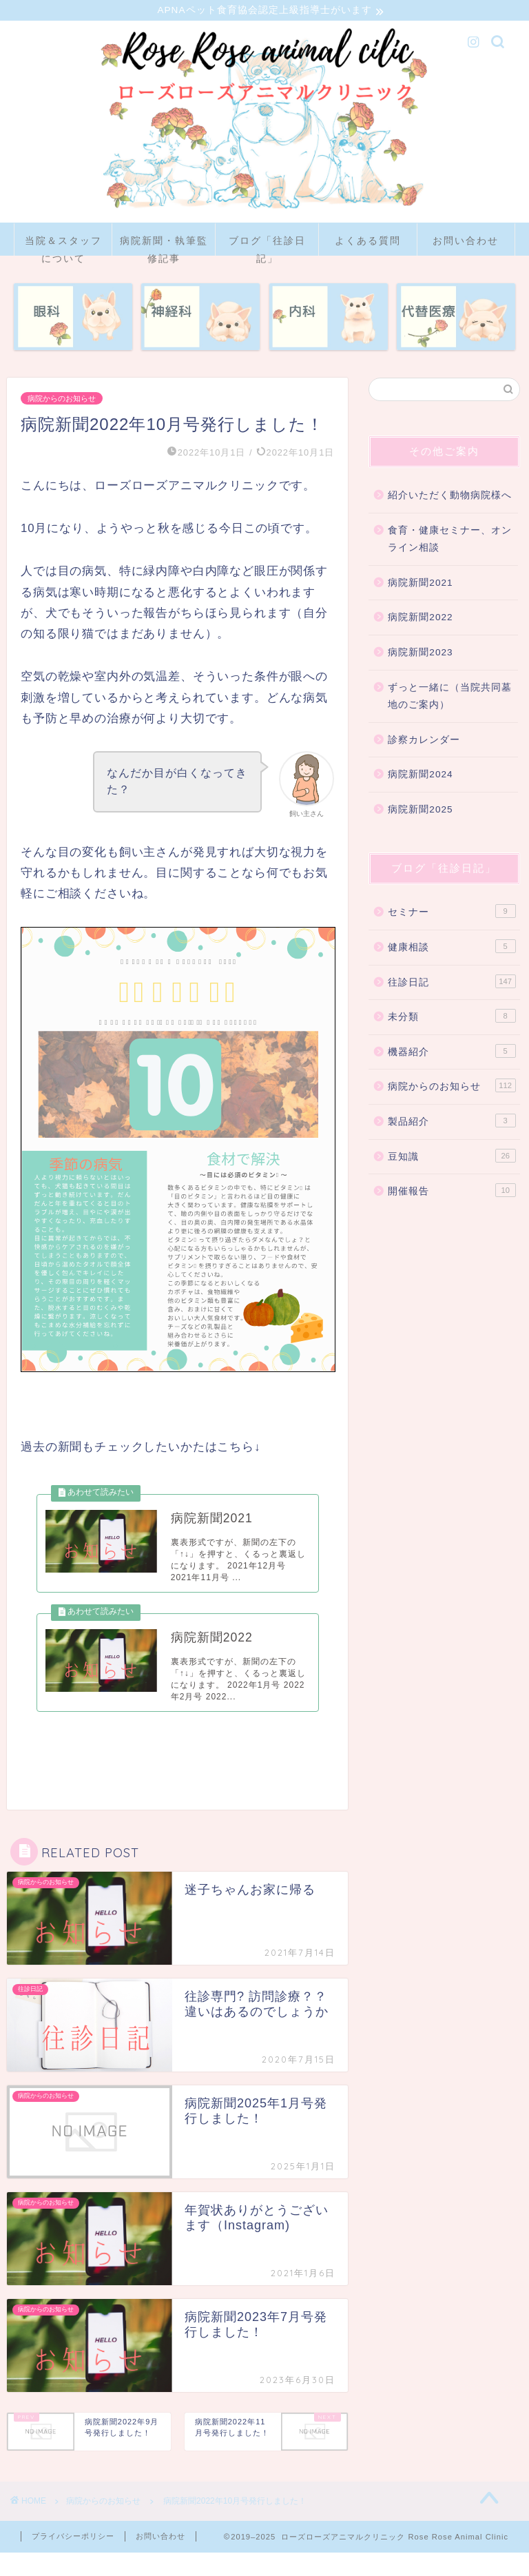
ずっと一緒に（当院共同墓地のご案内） (450, 698)
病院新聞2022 (420, 619)
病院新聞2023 (420, 654)
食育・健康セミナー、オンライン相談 (450, 541)
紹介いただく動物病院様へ (450, 497)
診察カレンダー (424, 742)
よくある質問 (368, 242)
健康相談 (451, 948)
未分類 (451, 1018)
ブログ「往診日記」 (267, 247)
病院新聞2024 (420, 776)
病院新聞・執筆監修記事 (164, 247)
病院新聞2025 (420, 811)
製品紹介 (451, 1122)
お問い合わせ (466, 242)
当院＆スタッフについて (63, 247)
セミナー (451, 913)
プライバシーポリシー (73, 2559)
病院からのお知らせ (62, 400)
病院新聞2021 (420, 585)
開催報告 (451, 1192)
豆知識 (451, 1157)
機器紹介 (451, 1053)
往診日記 (451, 983)
